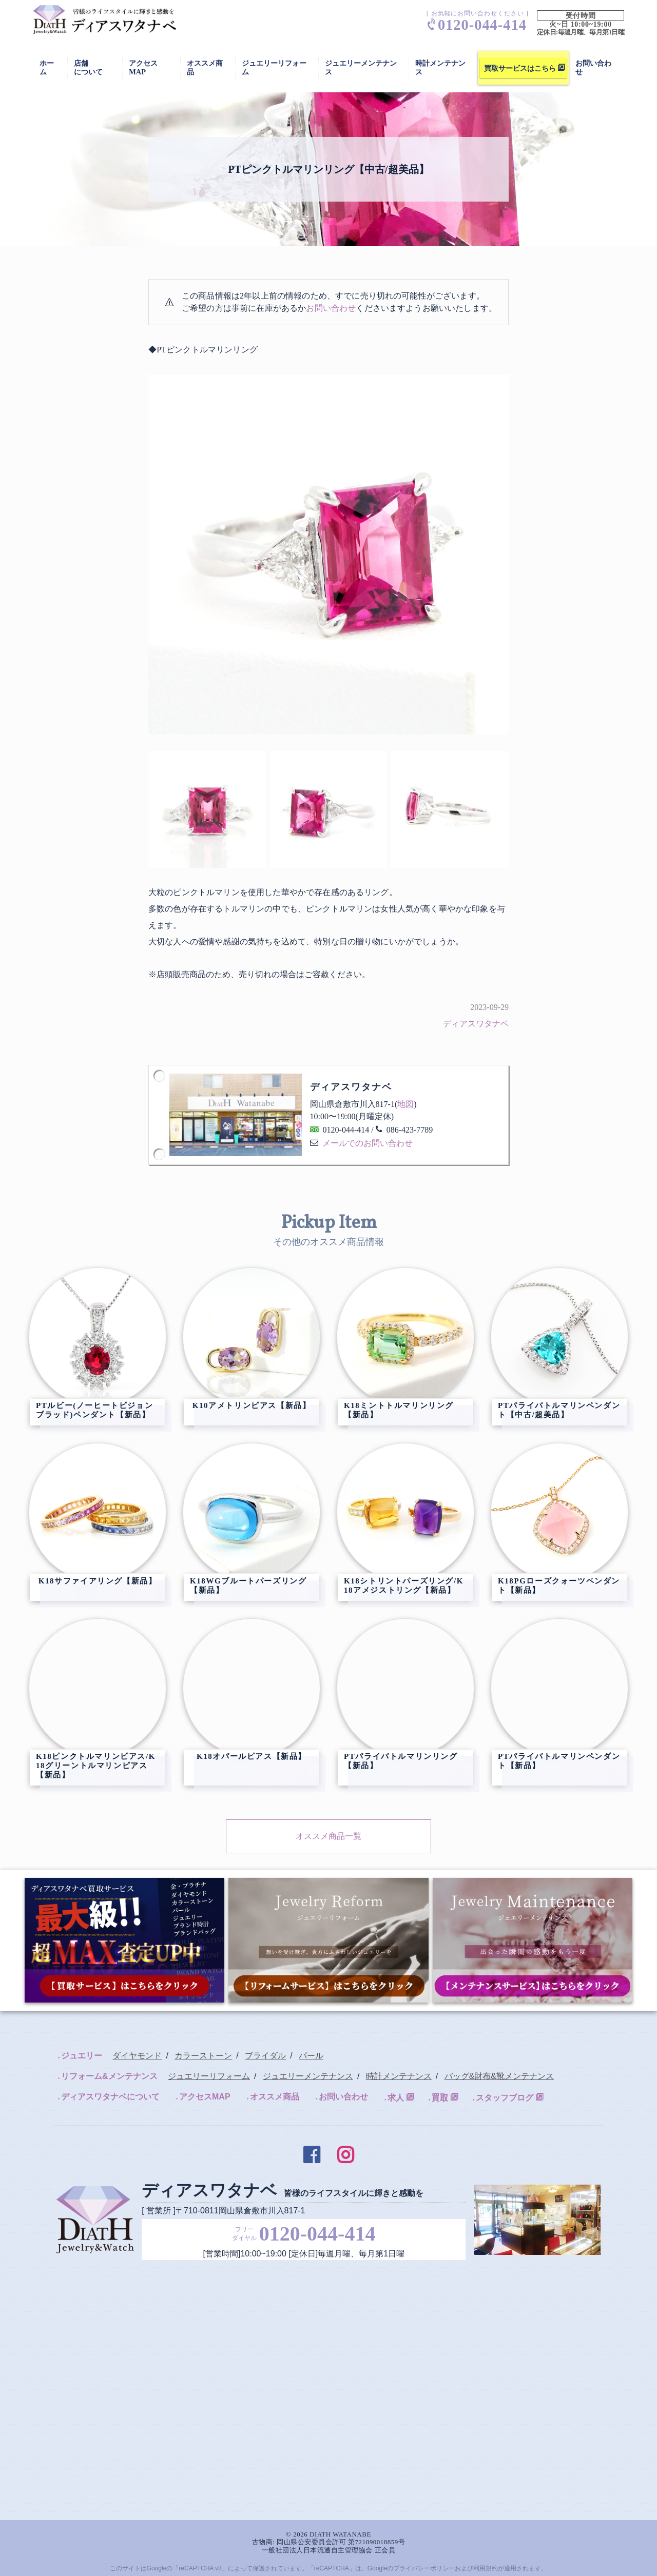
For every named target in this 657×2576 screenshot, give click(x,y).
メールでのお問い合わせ (367, 1143)
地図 (405, 1104)
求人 (396, 2097)
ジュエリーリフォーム (274, 67)
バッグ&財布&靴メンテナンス (499, 2076)
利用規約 (485, 2568)
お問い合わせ (331, 308)
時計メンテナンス (440, 67)
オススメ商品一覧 (328, 1836)
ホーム (47, 67)
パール (311, 2055)
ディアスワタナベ (476, 1023)
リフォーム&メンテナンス (109, 2076)
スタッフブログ (504, 2097)
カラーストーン (203, 2055)
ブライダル (265, 2055)
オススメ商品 (274, 2096)
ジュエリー (81, 2055)
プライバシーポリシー (424, 2568)
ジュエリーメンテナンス (361, 67)
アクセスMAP (143, 67)
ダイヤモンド (137, 2055)
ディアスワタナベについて (110, 2096)
